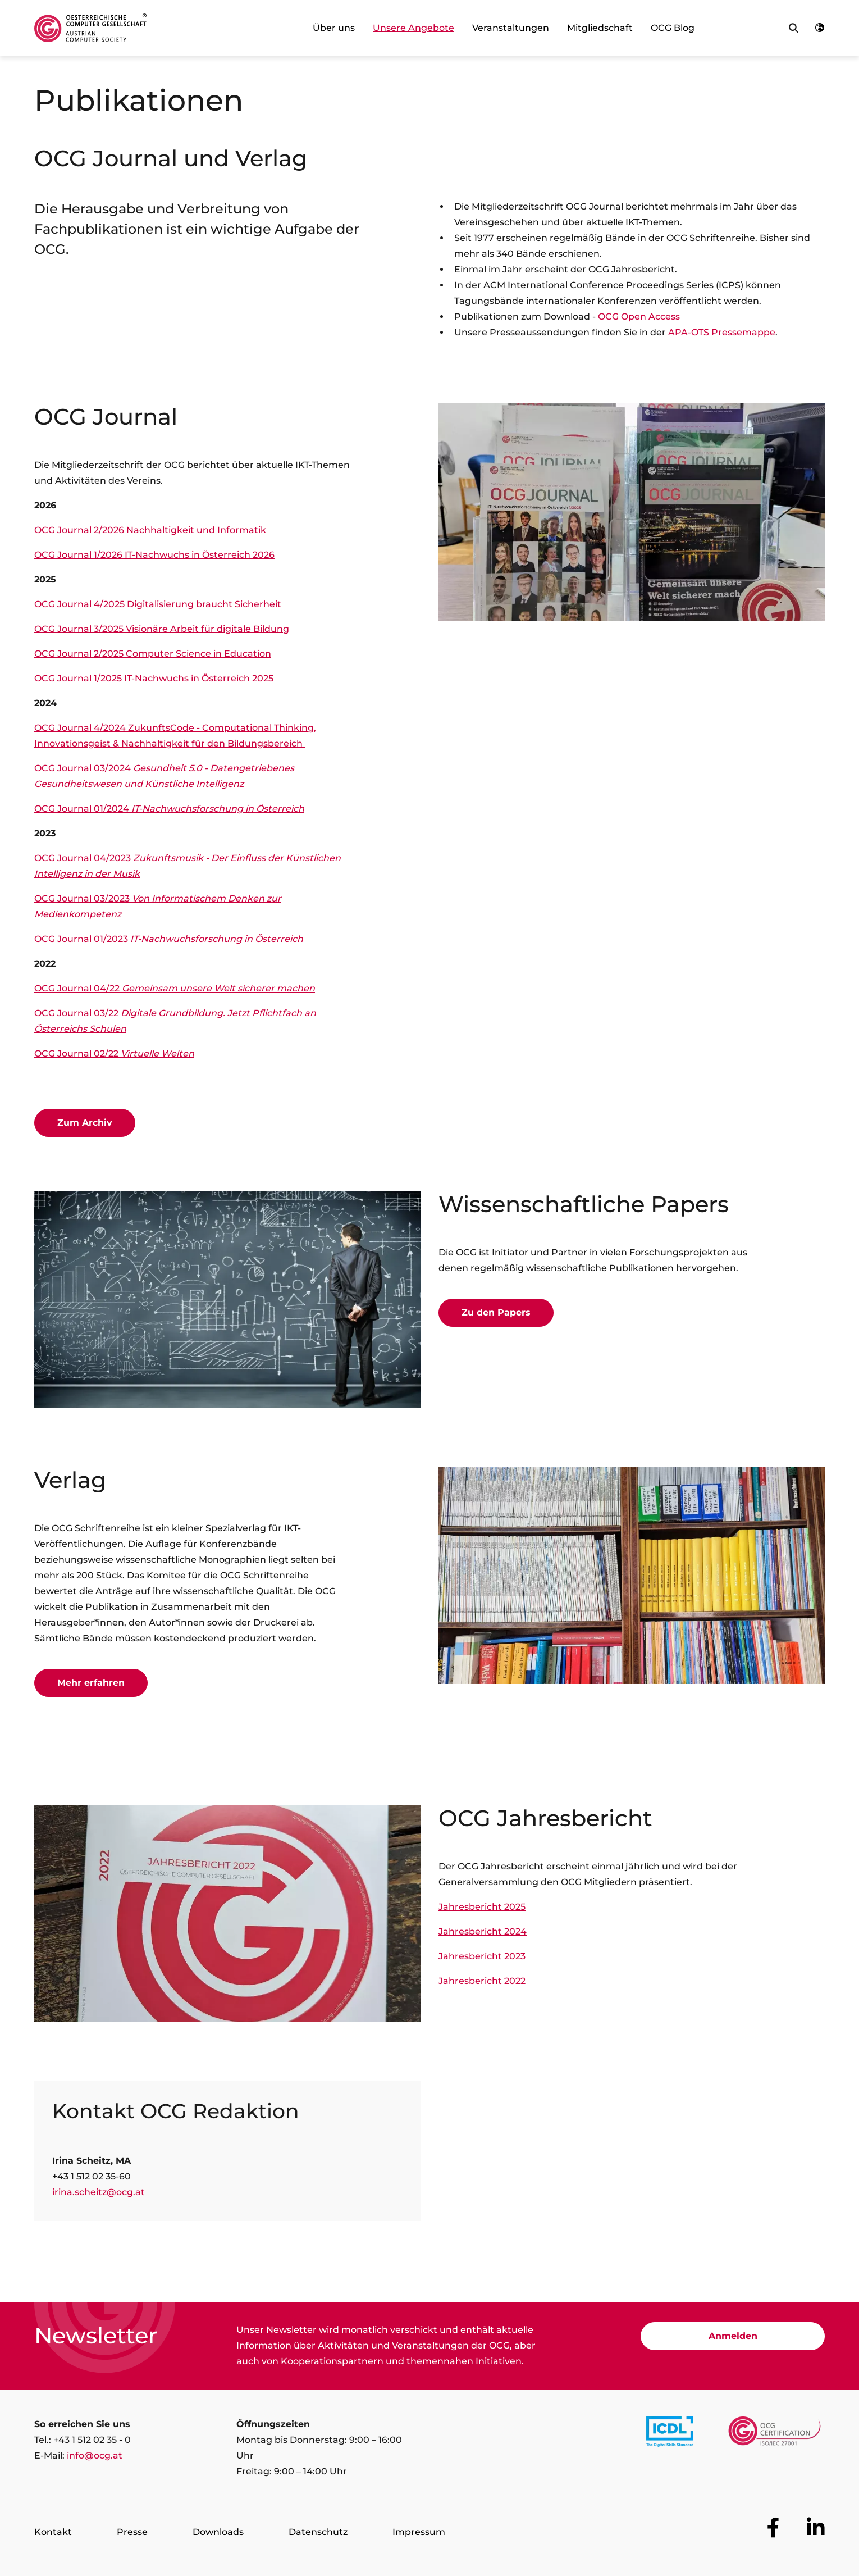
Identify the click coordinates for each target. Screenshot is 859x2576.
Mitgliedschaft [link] (600, 27)
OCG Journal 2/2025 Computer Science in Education (152, 653)
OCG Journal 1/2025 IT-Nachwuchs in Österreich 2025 (153, 678)
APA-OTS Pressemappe (721, 332)
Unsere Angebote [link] (413, 27)
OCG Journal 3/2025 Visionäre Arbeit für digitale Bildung (161, 628)
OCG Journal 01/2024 (169, 808)
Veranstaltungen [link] (510, 27)
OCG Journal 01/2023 (168, 939)
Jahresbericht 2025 (482, 1906)
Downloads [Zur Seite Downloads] (218, 2532)
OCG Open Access (639, 316)
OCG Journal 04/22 (174, 988)
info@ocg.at (94, 2455)
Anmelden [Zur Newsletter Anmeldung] (733, 2336)
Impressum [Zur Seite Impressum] (418, 2532)
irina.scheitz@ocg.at (98, 2192)
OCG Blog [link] (672, 27)
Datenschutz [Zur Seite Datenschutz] (318, 2532)
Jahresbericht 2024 (482, 1931)
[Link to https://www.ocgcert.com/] (774, 2433)
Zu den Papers (496, 1312)
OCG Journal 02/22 (114, 1053)
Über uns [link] (334, 27)
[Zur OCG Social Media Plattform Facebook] (773, 2527)
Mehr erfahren (91, 1682)
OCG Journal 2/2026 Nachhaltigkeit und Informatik (150, 530)
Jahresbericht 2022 (482, 1981)
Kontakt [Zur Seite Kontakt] (53, 2532)
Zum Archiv (84, 1122)
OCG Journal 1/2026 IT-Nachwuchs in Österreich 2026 (154, 554)
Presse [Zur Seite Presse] (132, 2532)
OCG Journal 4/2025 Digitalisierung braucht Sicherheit (157, 604)
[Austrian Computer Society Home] (90, 28)
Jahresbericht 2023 (482, 1956)
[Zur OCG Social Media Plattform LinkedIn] (816, 2527)
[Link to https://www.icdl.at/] (669, 2433)
